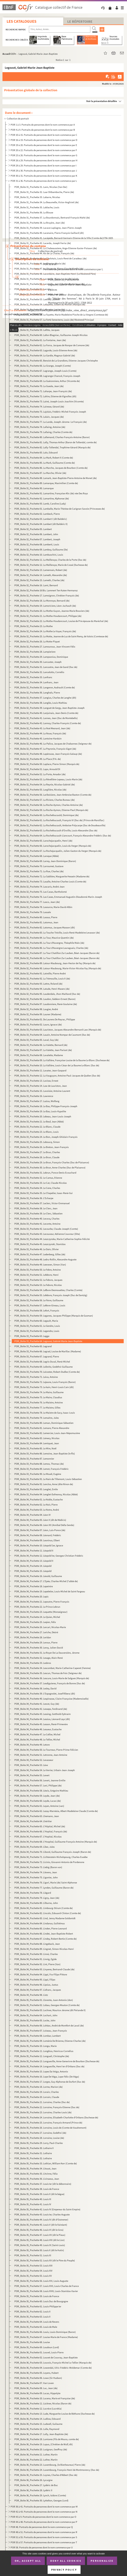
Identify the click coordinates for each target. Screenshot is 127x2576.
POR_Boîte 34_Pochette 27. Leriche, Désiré (36, 1632)
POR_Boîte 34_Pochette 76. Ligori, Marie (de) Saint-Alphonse (45, 1882)
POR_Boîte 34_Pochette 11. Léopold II (33, 1550)
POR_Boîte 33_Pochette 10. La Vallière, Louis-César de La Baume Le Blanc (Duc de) (56, 1065)
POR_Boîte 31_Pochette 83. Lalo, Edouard (36, 452)
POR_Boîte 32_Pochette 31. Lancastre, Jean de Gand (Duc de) (45, 667)
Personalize (102, 2560)
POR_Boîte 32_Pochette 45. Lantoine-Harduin (38, 738)
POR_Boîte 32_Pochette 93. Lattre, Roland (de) (38, 983)
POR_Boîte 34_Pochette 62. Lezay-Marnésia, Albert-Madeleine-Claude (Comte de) (56, 1811)
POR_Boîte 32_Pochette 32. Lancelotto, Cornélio (39, 672)
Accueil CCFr (9, 53)
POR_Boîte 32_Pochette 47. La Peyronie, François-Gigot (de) (45, 748)
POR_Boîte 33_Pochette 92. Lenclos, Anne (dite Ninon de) (43, 1484)
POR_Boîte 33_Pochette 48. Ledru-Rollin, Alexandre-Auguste (45, 1259)
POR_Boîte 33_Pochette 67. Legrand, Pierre (36, 1356)
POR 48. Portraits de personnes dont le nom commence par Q (42, 2527)
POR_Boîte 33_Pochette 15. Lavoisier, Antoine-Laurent (42, 1090)
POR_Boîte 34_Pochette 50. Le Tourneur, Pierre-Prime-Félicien (46, 1749)
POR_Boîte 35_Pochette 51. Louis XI (32, 2255)
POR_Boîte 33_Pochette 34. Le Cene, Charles (37, 1187)
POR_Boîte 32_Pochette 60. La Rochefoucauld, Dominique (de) (46, 815)
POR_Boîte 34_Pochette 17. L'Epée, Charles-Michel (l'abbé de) (46, 1581)
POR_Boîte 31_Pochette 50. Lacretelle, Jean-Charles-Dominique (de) (49, 284)
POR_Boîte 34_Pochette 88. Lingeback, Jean (37, 1943)
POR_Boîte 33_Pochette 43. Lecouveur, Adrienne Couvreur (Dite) (47, 1233)
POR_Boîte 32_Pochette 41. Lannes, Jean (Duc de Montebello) (46, 718)
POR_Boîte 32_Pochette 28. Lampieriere (34, 651)
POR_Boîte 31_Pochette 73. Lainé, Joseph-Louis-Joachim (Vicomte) (49, 401)
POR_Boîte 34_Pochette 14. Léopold (32, 1565)
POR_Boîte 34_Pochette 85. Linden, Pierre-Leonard (40, 1928)
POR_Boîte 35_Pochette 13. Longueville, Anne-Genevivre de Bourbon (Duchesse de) (56, 2061)
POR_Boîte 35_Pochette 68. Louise (32, 2342)
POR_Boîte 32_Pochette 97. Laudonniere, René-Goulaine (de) (45, 1004)
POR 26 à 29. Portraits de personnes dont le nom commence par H (44, 160)
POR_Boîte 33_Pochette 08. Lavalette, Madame (38, 1055)
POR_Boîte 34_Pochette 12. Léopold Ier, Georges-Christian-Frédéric (48, 1555)
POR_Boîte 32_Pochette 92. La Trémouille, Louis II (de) (42, 978)
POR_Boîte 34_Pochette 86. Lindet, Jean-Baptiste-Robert (43, 1933)
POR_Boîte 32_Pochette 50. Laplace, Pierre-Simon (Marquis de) (46, 764)
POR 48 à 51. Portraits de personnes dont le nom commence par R (44, 2532)
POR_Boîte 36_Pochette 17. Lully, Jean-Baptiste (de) (41, 2434)
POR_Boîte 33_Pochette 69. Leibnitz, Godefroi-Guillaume (43, 1366)
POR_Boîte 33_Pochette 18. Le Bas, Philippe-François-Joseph (45, 1106)
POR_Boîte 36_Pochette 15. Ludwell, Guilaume (38, 2423)
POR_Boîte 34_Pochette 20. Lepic (31, 1596)
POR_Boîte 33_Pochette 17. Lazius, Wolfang (36, 1101)
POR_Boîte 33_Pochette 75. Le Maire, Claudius (38, 1397)
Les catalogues (21, 21)
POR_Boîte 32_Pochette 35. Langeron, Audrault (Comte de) (44, 687)
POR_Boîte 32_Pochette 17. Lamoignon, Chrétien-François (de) (46, 595)
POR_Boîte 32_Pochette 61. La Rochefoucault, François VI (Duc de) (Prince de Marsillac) (59, 820)
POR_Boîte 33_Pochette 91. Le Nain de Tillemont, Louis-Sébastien (48, 1479)
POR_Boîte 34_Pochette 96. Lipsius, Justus (36, 1984)
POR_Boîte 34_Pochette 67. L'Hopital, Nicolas (38, 1836)
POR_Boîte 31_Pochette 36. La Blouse (33, 212)
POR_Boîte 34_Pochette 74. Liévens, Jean (35, 1872)
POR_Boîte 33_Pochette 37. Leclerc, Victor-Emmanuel (42, 1203)
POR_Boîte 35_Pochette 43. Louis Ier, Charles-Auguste (42, 2214)
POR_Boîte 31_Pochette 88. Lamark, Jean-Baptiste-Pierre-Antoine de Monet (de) (55, 478)
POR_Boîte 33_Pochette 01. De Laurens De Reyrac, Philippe (44, 1019)
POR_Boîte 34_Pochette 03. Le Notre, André (36, 1509)
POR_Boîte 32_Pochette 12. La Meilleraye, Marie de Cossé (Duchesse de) (51, 564)
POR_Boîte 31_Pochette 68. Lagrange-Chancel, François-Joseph (47, 375)
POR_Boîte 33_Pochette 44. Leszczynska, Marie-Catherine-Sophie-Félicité (52, 1239)
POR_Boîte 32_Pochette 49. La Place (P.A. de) (37, 758)
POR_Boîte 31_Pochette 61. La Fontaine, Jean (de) (40, 340)
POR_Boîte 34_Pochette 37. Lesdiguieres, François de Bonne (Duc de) (49, 1683)
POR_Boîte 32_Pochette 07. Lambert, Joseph (37, 539)
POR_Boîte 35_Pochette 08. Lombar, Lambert (37, 2035)
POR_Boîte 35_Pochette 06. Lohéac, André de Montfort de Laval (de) (49, 2025)
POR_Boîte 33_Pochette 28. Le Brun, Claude (36, 1157)
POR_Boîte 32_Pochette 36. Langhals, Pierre (37, 692)
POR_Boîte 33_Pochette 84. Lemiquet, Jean (36, 1443)
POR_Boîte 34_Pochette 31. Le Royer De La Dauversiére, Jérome (46, 1652)
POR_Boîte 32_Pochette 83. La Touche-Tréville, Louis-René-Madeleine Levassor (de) (57, 932)
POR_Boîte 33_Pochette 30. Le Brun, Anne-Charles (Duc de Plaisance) (49, 1167)
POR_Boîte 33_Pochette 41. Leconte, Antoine (37, 1223)
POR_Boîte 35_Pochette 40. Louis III (32, 2199)
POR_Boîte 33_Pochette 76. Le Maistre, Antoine (38, 1402)
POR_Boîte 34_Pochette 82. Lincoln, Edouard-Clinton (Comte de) (47, 1913)
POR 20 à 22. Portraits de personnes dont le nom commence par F (44, 150)
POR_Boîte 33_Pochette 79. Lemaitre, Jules (36, 1417)
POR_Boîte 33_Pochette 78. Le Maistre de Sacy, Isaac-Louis (44, 1412)
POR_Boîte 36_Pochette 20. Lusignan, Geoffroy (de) (40, 2449)
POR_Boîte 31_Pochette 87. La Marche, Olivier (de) (40, 472)
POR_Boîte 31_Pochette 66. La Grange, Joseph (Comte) (42, 365)
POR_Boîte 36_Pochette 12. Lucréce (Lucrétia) (38, 2408)
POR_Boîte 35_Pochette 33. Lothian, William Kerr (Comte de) (45, 2163)
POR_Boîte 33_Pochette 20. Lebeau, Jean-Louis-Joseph (42, 1116)
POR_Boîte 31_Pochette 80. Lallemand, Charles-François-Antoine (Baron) (52, 437)
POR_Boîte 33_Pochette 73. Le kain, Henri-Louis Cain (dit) (44, 1387)
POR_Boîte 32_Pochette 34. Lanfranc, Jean (36, 682)
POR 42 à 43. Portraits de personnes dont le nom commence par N (44, 2511)
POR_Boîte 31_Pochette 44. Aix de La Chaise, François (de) (44, 253)
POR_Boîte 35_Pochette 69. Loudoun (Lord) (36, 2347)
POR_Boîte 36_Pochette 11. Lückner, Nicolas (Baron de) (42, 2403)
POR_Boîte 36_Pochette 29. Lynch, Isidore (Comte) (40, 2495)
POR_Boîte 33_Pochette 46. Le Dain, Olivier (36, 1249)
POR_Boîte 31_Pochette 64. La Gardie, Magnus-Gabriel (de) (44, 355)
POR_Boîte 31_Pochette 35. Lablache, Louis (36, 207)
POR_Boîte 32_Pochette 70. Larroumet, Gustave (38, 866)
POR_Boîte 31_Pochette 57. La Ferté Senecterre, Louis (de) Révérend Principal (54, 319)
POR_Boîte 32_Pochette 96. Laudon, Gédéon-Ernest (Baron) (45, 999)
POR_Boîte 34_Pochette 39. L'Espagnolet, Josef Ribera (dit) (44, 1693)
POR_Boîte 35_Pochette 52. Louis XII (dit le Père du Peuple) (44, 2260)
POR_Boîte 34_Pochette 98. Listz (31, 1994)
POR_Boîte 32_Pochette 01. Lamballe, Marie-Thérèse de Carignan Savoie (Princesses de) (59, 508)
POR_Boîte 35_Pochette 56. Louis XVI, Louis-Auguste (41, 2280)
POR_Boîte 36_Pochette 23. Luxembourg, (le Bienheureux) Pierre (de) (49, 2464)
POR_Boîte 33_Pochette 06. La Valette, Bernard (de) (40, 1044)
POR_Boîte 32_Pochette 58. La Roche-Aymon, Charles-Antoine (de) (48, 804)
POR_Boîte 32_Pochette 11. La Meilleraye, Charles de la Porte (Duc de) (50, 559)
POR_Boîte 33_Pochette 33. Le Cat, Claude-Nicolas (40, 1182)
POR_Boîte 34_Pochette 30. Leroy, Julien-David (38, 1647)
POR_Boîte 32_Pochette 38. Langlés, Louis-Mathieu (40, 702)
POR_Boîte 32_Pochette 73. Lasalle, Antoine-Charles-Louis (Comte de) (50, 881)
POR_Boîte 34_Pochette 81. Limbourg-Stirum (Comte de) (43, 1908)
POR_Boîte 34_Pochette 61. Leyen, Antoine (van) (39, 1805)
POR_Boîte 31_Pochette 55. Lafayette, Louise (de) (39, 309)
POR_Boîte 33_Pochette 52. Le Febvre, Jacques (38, 1279)
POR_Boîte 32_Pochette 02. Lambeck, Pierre (37, 513)
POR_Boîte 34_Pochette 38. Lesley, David (35, 1688)
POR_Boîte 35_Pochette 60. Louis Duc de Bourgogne (41, 2301)
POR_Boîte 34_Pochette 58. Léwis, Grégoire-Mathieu (41, 1790)
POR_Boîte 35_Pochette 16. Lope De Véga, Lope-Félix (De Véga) (46, 2076)
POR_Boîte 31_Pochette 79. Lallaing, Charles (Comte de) (43, 432)
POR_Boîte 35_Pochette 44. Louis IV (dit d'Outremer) (41, 2219)
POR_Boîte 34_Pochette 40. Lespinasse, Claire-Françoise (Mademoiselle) (51, 1698)
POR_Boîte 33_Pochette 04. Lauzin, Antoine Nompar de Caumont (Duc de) (52, 1034)
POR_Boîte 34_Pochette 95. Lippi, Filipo (34, 1979)
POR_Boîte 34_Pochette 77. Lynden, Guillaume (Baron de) (44, 1887)
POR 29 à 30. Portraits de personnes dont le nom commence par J (44, 170)
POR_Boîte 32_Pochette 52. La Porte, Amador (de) (40, 774)
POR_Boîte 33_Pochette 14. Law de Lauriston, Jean (40, 1085)
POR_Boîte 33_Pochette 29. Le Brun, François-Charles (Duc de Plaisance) (51, 1162)
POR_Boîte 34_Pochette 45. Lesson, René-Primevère (41, 1724)
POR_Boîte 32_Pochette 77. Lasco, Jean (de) (37, 901)
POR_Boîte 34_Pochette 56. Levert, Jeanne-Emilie (39, 1780)
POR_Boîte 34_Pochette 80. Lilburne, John (36, 1902)
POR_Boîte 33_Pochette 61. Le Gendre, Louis (37, 1325)
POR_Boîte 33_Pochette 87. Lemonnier (34, 1458)
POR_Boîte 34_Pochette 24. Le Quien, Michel (37, 1616)
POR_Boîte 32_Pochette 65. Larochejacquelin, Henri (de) (43, 840)
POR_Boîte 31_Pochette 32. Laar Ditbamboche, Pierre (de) (44, 192)
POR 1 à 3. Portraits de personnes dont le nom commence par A (43, 124)
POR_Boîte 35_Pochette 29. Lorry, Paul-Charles (38, 2143)
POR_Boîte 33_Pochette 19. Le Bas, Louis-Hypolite (40, 1111)
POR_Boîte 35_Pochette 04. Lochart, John (35, 2015)
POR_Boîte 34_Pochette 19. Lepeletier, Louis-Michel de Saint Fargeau (49, 1591)
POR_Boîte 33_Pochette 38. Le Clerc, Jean (35, 1208)
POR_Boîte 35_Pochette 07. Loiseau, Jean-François (40, 2030)
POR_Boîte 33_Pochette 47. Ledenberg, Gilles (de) (39, 1254)
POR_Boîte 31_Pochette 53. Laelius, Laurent (37, 299)
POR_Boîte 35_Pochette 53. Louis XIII (33, 2265)
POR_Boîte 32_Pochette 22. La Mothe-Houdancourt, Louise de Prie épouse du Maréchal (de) (61, 621)
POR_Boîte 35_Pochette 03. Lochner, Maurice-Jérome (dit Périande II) (50, 2010)
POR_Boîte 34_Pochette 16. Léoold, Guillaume (38, 1576)
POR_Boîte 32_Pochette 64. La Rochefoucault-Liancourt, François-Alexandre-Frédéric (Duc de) (62, 835)
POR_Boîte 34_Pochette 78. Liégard (32, 1892)
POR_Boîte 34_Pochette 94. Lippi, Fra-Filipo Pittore (40, 1974)
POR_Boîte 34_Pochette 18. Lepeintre (33, 1586)
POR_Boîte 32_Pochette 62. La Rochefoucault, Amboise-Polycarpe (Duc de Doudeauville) (60, 825)
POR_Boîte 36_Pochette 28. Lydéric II (33, 2490)
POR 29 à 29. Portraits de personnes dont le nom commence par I (43, 165)
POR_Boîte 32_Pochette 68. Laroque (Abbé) (36, 856)
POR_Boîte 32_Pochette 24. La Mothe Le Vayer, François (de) (45, 631)
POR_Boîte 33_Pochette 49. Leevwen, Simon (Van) (40, 1264)
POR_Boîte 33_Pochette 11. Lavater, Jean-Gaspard (40, 1070)
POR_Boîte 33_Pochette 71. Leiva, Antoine (36, 1376)
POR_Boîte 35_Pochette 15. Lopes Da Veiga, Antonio (41, 2071)
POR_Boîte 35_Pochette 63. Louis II (32, 2316)
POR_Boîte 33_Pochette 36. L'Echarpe (33, 1198)
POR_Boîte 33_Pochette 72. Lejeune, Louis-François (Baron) (45, 1382)
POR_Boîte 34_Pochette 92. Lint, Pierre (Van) (37, 1964)
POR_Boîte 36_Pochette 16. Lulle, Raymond (36, 2429)
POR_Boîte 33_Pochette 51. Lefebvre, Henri (36, 1274)
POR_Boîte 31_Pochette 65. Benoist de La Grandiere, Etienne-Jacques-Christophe (56, 360)
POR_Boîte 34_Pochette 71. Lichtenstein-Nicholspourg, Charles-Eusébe (50, 1857)
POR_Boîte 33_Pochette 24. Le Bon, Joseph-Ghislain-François (45, 1136)
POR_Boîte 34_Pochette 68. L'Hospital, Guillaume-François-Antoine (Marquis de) (55, 1841)
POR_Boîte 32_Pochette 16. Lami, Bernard (36, 585)
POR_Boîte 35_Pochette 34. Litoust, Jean (35, 2168)
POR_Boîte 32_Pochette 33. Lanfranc (33, 677)
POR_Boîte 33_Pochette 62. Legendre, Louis (36, 1330)
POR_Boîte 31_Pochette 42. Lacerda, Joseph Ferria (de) (42, 243)
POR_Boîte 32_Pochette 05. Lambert (33, 529)
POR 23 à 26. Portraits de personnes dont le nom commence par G (44, 155)
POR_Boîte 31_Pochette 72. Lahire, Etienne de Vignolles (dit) (45, 396)
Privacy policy (64, 2569)
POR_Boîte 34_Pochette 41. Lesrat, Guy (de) (36, 1703)
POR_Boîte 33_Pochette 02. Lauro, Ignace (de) (38, 1024)
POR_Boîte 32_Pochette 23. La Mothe (33, 626)
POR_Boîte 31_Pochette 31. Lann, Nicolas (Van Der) (40, 186)
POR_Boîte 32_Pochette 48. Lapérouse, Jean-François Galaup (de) (48, 753)
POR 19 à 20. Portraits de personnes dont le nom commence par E (44, 145)
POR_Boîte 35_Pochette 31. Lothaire (33, 2153)
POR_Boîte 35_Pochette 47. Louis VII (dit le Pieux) (39, 2234)
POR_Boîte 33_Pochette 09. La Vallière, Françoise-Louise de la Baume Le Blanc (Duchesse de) (62, 1060)
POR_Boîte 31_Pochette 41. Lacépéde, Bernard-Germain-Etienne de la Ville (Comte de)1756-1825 (63, 238)
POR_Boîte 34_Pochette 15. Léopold (32, 1571)
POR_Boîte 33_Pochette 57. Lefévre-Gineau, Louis (39, 1305)
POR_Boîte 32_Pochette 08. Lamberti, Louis (36, 544)
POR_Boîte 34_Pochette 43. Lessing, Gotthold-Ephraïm (42, 1714)
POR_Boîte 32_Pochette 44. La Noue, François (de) (40, 733)
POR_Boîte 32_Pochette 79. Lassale (32, 912)
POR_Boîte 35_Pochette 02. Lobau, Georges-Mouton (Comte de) (47, 2005)
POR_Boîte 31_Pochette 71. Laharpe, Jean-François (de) (43, 391)
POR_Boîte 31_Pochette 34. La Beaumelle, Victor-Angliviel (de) (46, 202)
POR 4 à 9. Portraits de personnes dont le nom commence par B (43, 129)
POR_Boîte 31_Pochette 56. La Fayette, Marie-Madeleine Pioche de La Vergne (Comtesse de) (61, 314)
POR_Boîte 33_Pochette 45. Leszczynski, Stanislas (39, 1244)
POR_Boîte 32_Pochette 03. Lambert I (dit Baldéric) (40, 518)
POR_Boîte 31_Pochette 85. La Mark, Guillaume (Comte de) (44, 462)
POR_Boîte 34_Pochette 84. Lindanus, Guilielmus (39, 1923)
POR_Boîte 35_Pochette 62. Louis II (32, 2311)
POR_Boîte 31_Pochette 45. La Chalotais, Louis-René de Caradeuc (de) (50, 258)
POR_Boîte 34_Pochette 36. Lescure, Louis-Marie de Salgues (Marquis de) (51, 1678)
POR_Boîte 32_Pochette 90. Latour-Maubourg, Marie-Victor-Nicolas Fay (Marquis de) (57, 968)
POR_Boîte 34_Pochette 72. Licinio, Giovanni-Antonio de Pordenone (49, 1862)
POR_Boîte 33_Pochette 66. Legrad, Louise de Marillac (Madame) (47, 1351)
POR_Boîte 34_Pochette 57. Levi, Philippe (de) (38, 1785)
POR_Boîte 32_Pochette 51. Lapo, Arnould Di (37, 769)
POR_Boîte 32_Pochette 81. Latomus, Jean (36, 922)
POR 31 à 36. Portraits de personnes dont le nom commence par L (44, 180)
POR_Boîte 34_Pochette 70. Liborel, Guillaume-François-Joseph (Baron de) (52, 1851)
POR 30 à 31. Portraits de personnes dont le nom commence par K (44, 175)
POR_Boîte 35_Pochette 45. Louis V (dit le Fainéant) (40, 2224)
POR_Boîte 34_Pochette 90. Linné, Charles (36, 1954)
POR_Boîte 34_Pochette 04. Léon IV (32, 1514)
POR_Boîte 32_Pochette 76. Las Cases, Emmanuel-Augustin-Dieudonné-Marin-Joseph (58, 896)
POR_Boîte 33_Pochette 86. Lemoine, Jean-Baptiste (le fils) (44, 1453)
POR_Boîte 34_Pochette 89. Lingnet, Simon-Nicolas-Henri (44, 1948)
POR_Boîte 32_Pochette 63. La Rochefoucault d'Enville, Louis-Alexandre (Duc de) (55, 830)
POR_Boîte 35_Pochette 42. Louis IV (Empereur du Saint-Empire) (47, 2209)
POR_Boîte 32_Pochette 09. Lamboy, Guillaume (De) (41, 549)
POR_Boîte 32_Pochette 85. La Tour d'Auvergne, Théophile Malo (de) (49, 942)
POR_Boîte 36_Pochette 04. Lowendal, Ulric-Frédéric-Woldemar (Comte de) (53, 2367)
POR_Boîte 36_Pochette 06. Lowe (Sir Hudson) (38, 2377)
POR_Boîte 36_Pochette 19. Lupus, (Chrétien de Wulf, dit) (43, 2444)
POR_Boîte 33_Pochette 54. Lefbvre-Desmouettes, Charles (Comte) (48, 1290)
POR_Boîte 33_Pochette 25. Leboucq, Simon (37, 1142)
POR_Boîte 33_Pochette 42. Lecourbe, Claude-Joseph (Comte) (46, 1228)
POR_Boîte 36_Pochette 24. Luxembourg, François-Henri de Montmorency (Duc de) (56, 2469)
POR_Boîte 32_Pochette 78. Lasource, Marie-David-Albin (43, 907)
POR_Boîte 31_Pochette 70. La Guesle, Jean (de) (39, 386)
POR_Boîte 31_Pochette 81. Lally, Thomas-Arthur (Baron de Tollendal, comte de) (55, 442)
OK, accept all (28, 2560)
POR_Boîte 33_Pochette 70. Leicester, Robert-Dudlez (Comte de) (47, 1371)
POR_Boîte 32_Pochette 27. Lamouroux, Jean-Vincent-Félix (44, 646)
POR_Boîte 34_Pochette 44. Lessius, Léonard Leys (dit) (42, 1719)
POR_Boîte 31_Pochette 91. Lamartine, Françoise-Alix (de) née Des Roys (51, 493)
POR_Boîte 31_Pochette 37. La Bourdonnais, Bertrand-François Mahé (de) (52, 217)
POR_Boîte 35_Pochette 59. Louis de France (36, 2296)
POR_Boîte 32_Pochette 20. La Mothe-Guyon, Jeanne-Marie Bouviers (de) (51, 610)
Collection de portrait (18, 118)
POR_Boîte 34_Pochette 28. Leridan (32, 1637)
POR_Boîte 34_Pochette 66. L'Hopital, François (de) (40, 1831)
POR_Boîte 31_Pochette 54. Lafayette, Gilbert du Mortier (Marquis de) (49, 304)
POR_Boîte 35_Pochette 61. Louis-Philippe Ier (37, 2306)
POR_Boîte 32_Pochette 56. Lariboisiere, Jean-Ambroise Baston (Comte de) (52, 794)
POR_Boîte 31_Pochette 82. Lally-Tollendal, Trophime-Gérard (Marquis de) (52, 447)
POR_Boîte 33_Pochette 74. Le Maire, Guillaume (39, 1392)
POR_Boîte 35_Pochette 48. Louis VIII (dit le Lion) (39, 2240)
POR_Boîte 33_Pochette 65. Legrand (33, 1346)
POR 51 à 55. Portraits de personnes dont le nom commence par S (44, 2537)
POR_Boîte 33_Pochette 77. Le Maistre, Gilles (37, 1407)
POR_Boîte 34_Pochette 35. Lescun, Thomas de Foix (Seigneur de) (48, 1673)
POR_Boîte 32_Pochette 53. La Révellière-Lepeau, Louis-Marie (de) (48, 779)
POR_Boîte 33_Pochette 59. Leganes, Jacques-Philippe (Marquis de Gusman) (53, 1315)
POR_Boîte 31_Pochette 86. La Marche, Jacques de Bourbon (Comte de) (51, 467)
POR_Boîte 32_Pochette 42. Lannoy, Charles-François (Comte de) (47, 723)
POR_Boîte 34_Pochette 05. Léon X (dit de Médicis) (40, 1519)
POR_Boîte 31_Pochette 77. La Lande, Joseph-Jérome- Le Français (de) (50, 421)
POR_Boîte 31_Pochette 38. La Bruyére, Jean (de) (39, 222)
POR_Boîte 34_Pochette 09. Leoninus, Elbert (37, 1540)
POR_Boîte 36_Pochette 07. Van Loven (34, 2383)
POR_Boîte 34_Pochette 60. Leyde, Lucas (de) (37, 1800)
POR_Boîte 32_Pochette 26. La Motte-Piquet (37, 641)
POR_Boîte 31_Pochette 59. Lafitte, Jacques (36, 329)
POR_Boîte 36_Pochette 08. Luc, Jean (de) (36, 2388)
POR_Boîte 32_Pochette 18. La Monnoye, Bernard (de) (42, 600)
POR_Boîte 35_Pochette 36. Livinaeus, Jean (36, 2178)
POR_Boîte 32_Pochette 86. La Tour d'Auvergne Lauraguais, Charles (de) (51, 947)
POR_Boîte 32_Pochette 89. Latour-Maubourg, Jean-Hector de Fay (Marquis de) (55, 963)
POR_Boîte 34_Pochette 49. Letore (32, 1744)
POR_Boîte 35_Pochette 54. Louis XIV (33, 2270)
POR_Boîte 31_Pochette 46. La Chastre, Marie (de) (40, 263)
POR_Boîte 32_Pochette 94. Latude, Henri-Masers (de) (42, 988)
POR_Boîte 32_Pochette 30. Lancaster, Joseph (38, 661)
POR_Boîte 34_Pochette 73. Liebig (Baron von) (38, 1867)
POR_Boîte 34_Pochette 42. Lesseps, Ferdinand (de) (40, 1708)
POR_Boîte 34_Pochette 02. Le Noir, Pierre (36, 1504)
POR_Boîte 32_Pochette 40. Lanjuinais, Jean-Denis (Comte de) (46, 713)
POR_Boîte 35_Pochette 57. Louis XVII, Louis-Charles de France (46, 2286)
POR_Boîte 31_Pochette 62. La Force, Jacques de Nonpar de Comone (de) (51, 345)
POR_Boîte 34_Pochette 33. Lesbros (32, 1662)
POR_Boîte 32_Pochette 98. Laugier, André (36, 1009)
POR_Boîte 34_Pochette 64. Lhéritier (33, 1821)
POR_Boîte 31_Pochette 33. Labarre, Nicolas (37, 197)
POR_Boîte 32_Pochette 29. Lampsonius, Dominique (41, 656)
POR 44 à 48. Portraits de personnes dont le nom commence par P (44, 2521)
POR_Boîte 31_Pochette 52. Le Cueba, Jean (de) (38, 294)
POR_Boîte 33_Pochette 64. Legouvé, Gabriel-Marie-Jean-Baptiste (48, 1341)
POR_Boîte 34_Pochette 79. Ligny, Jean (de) (36, 1897)
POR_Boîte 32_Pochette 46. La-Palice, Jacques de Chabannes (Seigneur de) (53, 743)
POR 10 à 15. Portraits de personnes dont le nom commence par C (44, 134)
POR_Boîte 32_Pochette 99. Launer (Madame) (37, 1014)
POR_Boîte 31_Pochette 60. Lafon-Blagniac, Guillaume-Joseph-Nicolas (50, 335)
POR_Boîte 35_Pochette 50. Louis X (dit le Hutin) (39, 2250)
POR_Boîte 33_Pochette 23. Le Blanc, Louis (36, 1131)
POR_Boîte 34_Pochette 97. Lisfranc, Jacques (37, 1989)
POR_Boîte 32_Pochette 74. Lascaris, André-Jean (39, 886)
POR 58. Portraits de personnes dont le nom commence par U (42, 2547)
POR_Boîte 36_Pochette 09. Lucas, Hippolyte (37, 2393)
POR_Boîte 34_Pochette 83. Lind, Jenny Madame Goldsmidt (44, 1918)
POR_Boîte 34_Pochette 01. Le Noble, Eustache (38, 1499)
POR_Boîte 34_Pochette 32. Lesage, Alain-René (38, 1657)
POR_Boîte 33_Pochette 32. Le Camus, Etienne (38, 1177)
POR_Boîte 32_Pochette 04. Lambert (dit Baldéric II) (41, 524)
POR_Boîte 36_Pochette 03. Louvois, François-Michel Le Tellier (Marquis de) (53, 2362)
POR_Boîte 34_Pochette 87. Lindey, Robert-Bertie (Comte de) (45, 1938)
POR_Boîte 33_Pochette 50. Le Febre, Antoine (37, 1269)
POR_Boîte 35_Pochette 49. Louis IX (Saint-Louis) (39, 2245)
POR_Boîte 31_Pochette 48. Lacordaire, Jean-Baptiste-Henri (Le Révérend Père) (55, 273)
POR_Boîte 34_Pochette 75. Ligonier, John (36, 1877)
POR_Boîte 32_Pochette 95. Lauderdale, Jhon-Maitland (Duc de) (47, 993)
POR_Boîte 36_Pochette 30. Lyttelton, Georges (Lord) (41, 2500)
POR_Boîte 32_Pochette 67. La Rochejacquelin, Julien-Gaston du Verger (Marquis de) (57, 850)
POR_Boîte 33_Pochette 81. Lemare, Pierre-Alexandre (41, 1428)
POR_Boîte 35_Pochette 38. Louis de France (36, 2188)
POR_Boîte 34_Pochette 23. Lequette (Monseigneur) (40, 1611)
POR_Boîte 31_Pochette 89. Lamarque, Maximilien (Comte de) (46, 483)
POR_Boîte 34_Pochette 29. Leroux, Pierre (35, 1642)
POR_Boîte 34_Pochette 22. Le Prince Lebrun (37, 1606)
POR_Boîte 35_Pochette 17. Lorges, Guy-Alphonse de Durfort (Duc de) (49, 2081)
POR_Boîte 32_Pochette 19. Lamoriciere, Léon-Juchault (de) (45, 605)
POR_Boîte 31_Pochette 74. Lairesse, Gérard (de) (39, 406)
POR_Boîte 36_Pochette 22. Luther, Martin (36, 2459)
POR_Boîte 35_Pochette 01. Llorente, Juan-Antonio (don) (43, 2000)
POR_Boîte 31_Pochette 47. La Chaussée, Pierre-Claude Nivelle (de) (49, 268)
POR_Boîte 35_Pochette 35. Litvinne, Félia (36, 2173)
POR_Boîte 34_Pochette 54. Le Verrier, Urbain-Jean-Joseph (44, 1770)
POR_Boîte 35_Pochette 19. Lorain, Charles (36, 2091)
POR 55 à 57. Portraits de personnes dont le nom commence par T (44, 2542)
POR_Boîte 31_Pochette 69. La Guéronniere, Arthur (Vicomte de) (47, 381)
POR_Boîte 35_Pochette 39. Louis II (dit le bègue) (39, 2194)
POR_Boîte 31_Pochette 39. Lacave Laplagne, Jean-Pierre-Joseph (48, 227)
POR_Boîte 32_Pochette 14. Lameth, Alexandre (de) (40, 575)
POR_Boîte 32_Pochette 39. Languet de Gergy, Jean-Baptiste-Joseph (49, 707)
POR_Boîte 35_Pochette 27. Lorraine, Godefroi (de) (40, 2132)
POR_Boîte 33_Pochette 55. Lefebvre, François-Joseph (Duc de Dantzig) (50, 1295)
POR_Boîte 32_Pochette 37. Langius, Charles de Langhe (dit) (45, 697)
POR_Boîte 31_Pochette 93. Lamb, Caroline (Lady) (40, 503)
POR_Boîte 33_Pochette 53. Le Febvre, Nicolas (38, 1285)
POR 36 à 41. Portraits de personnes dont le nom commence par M (44, 2506)
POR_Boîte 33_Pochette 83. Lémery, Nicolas (36, 1438)
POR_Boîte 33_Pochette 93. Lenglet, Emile (36, 1489)
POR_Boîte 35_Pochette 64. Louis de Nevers (36, 2321)
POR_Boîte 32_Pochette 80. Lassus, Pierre (35, 917)
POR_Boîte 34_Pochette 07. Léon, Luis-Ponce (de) (39, 1530)
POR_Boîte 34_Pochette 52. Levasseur (33, 1759)
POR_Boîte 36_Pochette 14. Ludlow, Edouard (37, 2418)
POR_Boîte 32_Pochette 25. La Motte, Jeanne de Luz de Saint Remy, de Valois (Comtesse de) (61, 636)
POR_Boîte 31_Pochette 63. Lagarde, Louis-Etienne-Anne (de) (45, 350)
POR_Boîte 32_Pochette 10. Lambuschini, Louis (38, 554)
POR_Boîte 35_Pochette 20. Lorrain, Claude (36, 2097)
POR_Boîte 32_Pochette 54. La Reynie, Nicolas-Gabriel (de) (44, 784)
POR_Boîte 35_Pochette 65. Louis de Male (35, 2326)
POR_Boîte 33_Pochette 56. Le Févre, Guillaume (38, 1300)
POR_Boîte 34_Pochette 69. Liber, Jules (34, 1846)
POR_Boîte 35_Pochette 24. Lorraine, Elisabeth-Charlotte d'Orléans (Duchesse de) (56, 2117)
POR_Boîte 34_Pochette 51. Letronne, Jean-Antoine (40, 1754)
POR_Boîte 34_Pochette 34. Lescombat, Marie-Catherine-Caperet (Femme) (52, 1668)
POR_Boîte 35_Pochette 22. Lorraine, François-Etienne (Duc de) (46, 2107)
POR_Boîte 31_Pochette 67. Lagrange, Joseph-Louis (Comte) (45, 370)
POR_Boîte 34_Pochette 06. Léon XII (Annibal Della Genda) (44, 1525)
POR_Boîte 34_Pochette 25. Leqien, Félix (35, 1622)
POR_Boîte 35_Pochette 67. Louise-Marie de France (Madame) (46, 2337)
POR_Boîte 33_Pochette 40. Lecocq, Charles (36, 1218)
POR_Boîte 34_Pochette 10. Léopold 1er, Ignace (38, 1545)
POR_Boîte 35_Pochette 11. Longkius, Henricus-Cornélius (43, 2051)
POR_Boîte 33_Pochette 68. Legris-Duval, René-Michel (42, 1361)
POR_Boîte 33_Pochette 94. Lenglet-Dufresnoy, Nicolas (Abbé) (46, 1494)
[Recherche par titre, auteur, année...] (59, 29)
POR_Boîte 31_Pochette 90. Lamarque (34, 488)
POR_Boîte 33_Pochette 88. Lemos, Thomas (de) (39, 1463)
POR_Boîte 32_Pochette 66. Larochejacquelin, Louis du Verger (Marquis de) (52, 845)
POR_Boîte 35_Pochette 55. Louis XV (33, 2275)
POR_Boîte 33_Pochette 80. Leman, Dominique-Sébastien (43, 1422)
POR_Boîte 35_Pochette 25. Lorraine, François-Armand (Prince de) (48, 2122)
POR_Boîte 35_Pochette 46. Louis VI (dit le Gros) (39, 2229)
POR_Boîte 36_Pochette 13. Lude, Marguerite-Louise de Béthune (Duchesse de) (54, 2413)
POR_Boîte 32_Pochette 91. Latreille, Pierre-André (40, 973)
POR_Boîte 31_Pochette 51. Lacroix (32, 289)
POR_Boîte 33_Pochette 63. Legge (31, 1336)
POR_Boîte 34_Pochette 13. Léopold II (33, 1560)
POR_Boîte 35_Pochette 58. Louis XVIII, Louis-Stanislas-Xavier (46, 2291)
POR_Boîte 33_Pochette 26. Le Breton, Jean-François (41, 1147)
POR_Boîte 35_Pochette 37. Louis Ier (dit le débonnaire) (42, 2183)
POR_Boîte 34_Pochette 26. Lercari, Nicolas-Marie (40, 1627)
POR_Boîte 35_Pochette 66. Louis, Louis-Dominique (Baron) (45, 2331)
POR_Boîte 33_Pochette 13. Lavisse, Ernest (36, 1080)
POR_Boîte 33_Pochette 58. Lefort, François (36, 1310)
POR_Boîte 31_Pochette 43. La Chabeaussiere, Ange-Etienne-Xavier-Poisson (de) (55, 248)
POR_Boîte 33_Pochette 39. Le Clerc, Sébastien (38, 1213)
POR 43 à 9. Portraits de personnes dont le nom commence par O (43, 2516)
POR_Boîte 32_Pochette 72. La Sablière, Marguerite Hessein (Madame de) (51, 876)
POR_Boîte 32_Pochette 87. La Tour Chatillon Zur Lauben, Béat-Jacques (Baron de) (57, 953)
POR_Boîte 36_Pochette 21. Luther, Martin (36, 2454)
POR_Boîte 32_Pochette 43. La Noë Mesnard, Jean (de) (42, 728)
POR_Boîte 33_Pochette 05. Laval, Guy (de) (36, 1039)
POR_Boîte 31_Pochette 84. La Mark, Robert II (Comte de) (43, 457)
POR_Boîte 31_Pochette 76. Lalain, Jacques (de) (39, 416)
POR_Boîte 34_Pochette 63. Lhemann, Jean (36, 1816)
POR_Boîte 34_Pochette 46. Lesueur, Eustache (38, 1729)
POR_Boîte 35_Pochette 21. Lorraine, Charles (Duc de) (42, 2102)
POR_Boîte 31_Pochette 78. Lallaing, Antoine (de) (39, 427)
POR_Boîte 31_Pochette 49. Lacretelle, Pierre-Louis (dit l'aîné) (46, 278)
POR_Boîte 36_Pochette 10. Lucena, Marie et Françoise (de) (44, 2398)
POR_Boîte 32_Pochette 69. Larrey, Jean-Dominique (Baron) (45, 861)
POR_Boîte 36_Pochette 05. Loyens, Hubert (36, 2372)
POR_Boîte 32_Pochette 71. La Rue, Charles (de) (39, 871)
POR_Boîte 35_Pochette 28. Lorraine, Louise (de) (39, 2137)
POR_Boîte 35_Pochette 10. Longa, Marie (35, 2045)
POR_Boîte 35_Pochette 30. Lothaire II (34, 2148)
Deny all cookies (65, 2560)
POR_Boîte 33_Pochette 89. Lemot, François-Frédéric (41, 1468)
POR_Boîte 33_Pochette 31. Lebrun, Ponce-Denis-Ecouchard (45, 1172)
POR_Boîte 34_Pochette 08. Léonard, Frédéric (37, 1535)
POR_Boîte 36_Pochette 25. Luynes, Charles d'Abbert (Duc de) (45, 2474)
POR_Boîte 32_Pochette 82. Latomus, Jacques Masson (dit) (44, 927)
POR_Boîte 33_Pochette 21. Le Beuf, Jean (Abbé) (39, 1121)
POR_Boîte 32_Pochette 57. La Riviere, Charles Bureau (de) (44, 799)
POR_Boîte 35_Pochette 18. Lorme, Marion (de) (38, 2086)
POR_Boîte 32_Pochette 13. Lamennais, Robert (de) (40, 570)
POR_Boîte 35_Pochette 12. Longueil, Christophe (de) (41, 2056)
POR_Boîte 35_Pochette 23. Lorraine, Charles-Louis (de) (43, 2112)
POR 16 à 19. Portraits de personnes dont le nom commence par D (44, 140)
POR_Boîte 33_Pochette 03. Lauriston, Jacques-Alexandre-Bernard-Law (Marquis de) (57, 1029)
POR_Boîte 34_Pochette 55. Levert (31, 1775)
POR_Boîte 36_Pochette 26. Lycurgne (33, 2480)
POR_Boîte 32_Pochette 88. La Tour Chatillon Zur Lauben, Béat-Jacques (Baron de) (57, 958)
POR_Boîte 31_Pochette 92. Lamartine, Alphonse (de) (41, 498)
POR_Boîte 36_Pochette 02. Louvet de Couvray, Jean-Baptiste (46, 2357)
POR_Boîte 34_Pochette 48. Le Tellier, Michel (37, 1739)
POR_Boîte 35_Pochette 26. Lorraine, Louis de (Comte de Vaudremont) (50, 2127)
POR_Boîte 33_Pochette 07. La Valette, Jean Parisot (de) (43, 1050)
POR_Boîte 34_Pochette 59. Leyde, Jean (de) (37, 1795)
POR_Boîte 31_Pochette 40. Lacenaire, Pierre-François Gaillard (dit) (49, 232)
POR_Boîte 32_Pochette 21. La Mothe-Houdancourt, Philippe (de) (48, 615)
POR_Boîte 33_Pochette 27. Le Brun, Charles (37, 1152)
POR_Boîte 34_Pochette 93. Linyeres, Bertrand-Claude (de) (44, 1969)
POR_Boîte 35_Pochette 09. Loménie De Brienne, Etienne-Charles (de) (50, 2040)
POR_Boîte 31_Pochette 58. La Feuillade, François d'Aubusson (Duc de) (50, 324)
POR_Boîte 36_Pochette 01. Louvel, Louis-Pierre (39, 2352)
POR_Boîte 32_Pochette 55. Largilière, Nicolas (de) (40, 789)
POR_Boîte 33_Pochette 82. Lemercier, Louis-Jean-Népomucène (47, 1433)
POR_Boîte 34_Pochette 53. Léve (31, 1765)
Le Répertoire (79, 21)
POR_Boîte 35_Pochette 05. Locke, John (34, 2020)
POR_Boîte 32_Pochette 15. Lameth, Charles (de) (39, 580)
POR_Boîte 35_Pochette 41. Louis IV (32, 2204)
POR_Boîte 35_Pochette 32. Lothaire (33, 2158)
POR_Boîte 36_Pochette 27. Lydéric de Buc (36, 2485)
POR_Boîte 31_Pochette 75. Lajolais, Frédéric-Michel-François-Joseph (50, 411)
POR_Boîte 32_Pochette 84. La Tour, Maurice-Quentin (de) (44, 937)
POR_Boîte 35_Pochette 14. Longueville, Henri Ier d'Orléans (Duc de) (49, 2066)
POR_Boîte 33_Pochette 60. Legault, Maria (36, 1320)
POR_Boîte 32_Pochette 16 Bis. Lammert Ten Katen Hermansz (46, 590)
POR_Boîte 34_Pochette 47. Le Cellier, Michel (37, 1734)
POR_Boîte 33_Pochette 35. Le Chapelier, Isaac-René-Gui (43, 1193)
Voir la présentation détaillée (101, 101)
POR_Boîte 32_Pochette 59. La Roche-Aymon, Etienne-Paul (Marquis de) (51, 810)
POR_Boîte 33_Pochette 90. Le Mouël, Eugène (37, 1473)
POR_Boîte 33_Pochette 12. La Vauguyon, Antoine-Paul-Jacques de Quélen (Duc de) (57, 1075)
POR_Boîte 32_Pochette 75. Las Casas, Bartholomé (40, 891)
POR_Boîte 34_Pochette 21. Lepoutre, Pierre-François (41, 1601)
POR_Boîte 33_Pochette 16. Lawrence (33, 1096)
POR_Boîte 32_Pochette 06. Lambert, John (36, 534)
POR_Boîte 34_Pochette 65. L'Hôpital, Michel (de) (39, 1826)
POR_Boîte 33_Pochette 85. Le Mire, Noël (35, 1448)
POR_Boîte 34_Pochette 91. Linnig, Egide (35, 1959)
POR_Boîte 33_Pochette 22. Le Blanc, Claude (37, 1126)
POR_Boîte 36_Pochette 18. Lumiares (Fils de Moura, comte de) (46, 2439)
